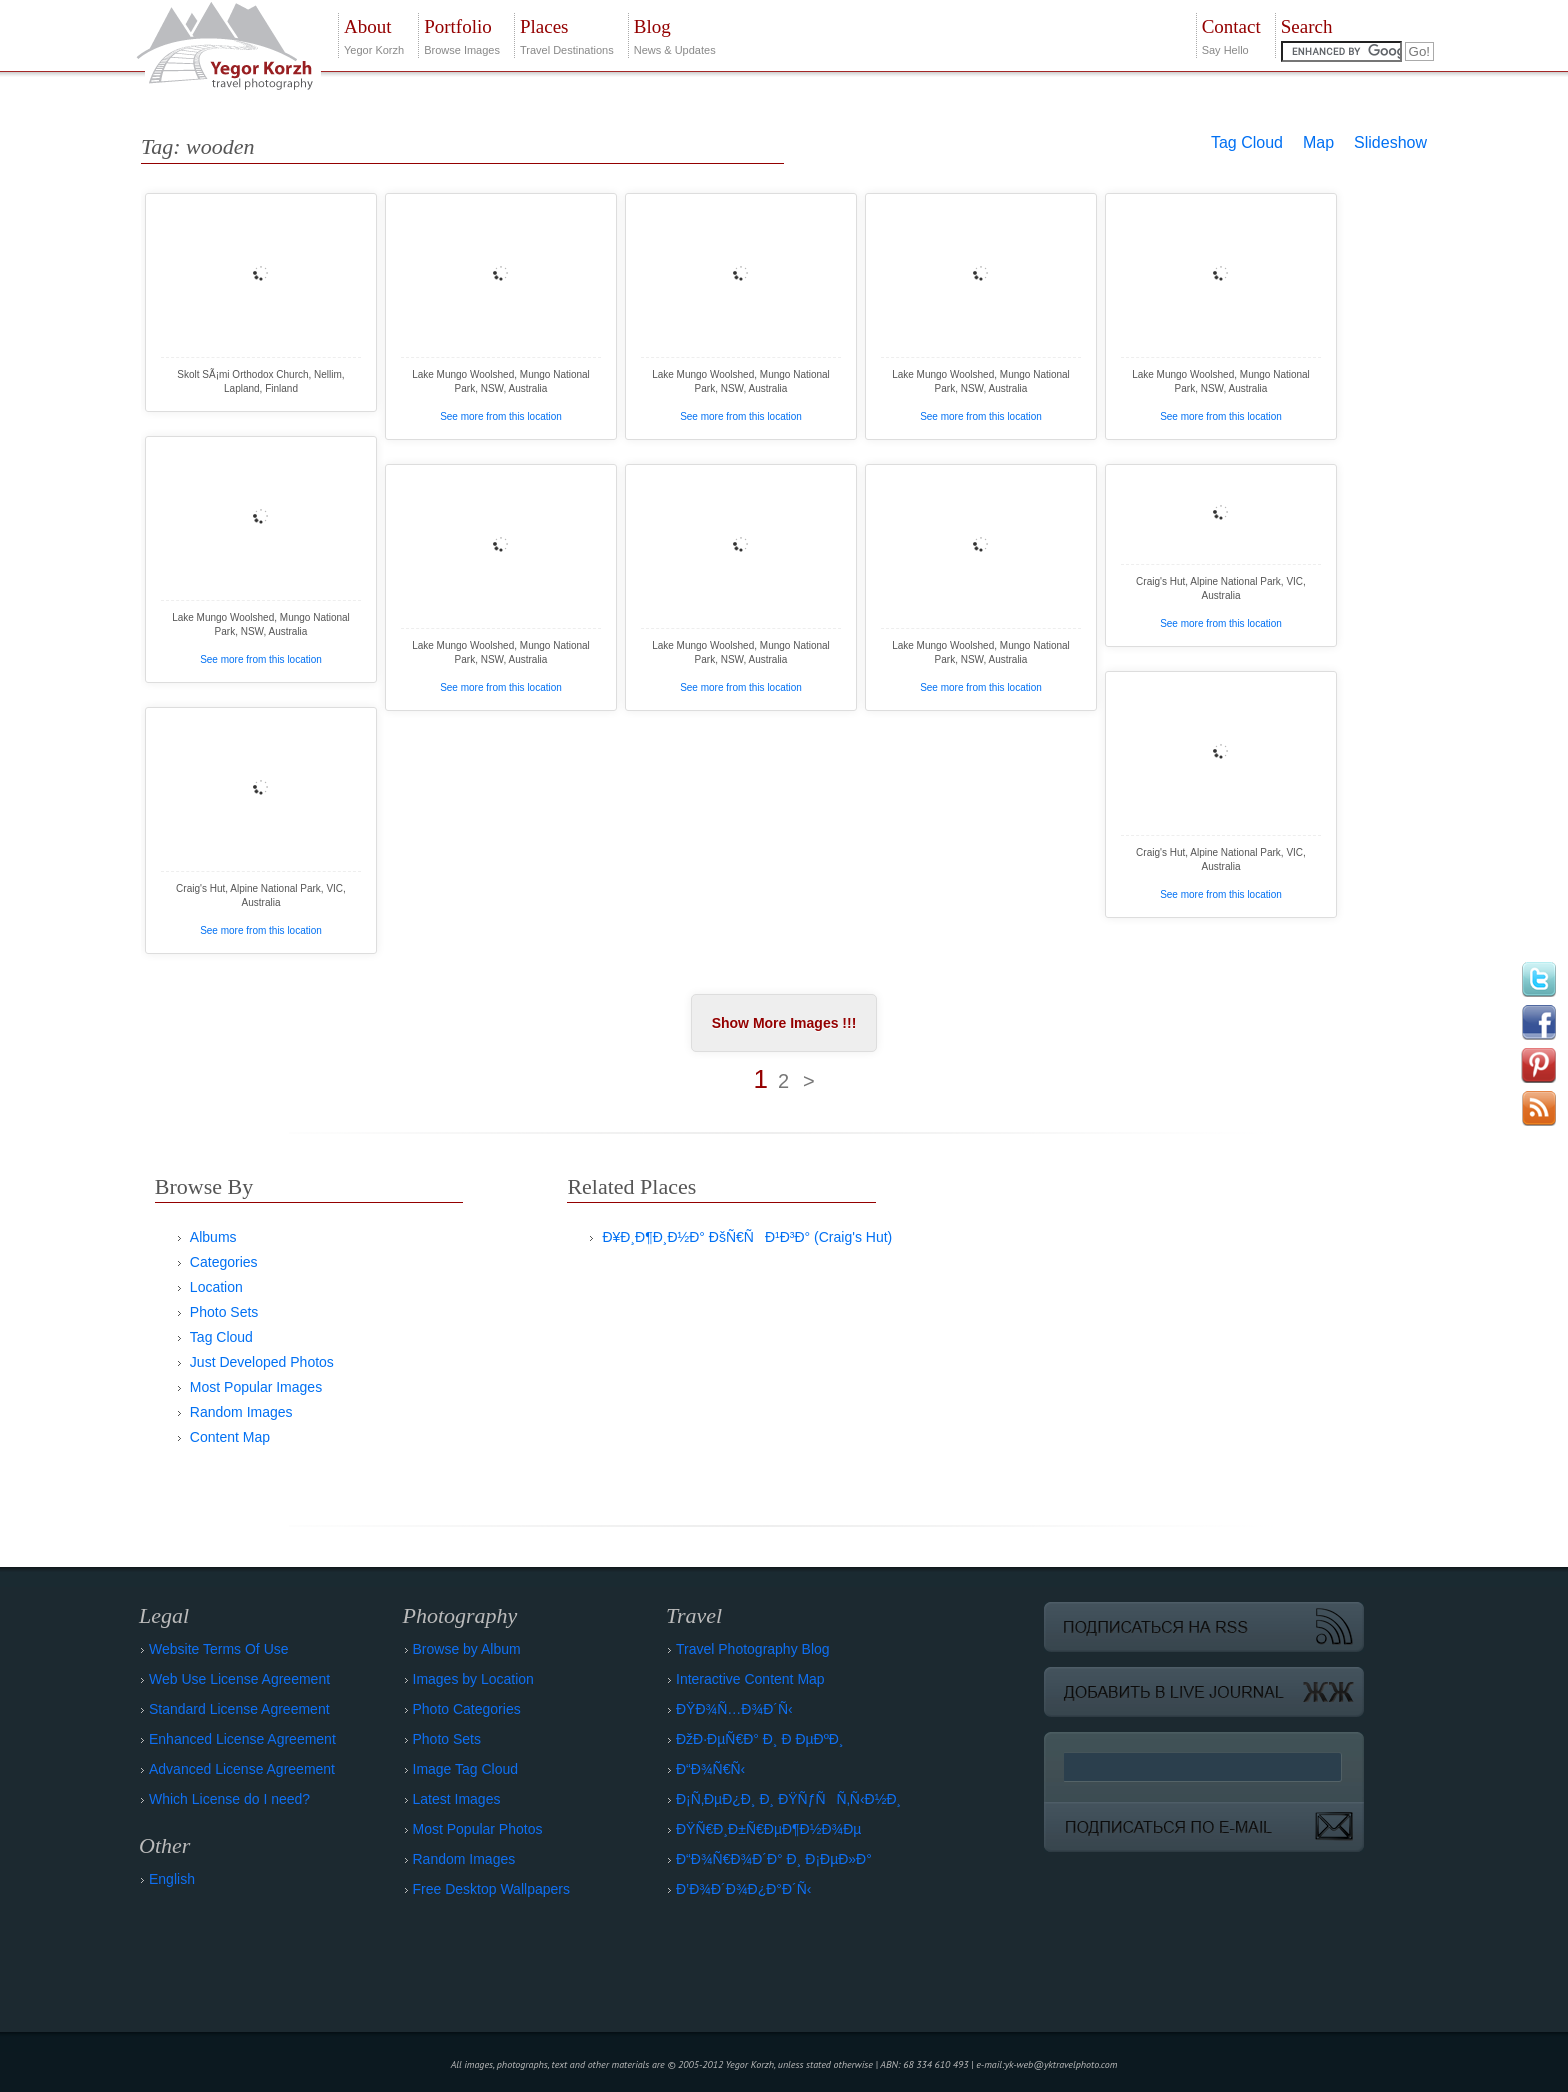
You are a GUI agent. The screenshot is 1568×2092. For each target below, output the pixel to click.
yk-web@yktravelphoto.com (1061, 2064)
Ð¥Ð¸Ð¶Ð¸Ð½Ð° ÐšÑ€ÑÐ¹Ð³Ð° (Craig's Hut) (747, 1237)
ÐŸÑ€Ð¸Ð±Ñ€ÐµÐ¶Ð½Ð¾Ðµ (768, 1829)
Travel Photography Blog (753, 1649)
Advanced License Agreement (242, 1769)
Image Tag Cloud (466, 1769)
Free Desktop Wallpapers (491, 1889)
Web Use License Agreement (239, 1679)
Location (216, 1287)
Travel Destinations (567, 34)
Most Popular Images (256, 1387)
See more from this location (501, 416)
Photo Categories (467, 1709)
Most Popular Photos (478, 1829)
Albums (213, 1237)
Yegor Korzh (374, 34)
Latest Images (457, 1799)
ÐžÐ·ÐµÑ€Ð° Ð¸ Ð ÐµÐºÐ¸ (760, 1739)
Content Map (230, 1437)
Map (1318, 142)
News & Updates (675, 34)
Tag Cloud (1247, 142)
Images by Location (473, 1679)
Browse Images (462, 34)
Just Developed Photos (262, 1362)
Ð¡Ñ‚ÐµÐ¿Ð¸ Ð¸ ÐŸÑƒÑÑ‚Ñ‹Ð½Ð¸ (788, 1799)
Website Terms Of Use (219, 1649)
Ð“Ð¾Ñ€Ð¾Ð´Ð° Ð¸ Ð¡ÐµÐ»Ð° (774, 1859)
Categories (224, 1262)
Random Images (241, 1412)
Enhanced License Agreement (242, 1739)
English (172, 1879)
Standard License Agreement (239, 1709)
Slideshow (1390, 142)
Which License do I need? (229, 1799)
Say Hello (1231, 34)
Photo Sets (224, 1312)
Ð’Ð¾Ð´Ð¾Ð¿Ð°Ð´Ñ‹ (743, 1889)
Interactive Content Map (750, 1679)
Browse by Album (467, 1649)
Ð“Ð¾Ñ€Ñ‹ (710, 1769)
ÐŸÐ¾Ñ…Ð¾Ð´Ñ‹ (734, 1709)
